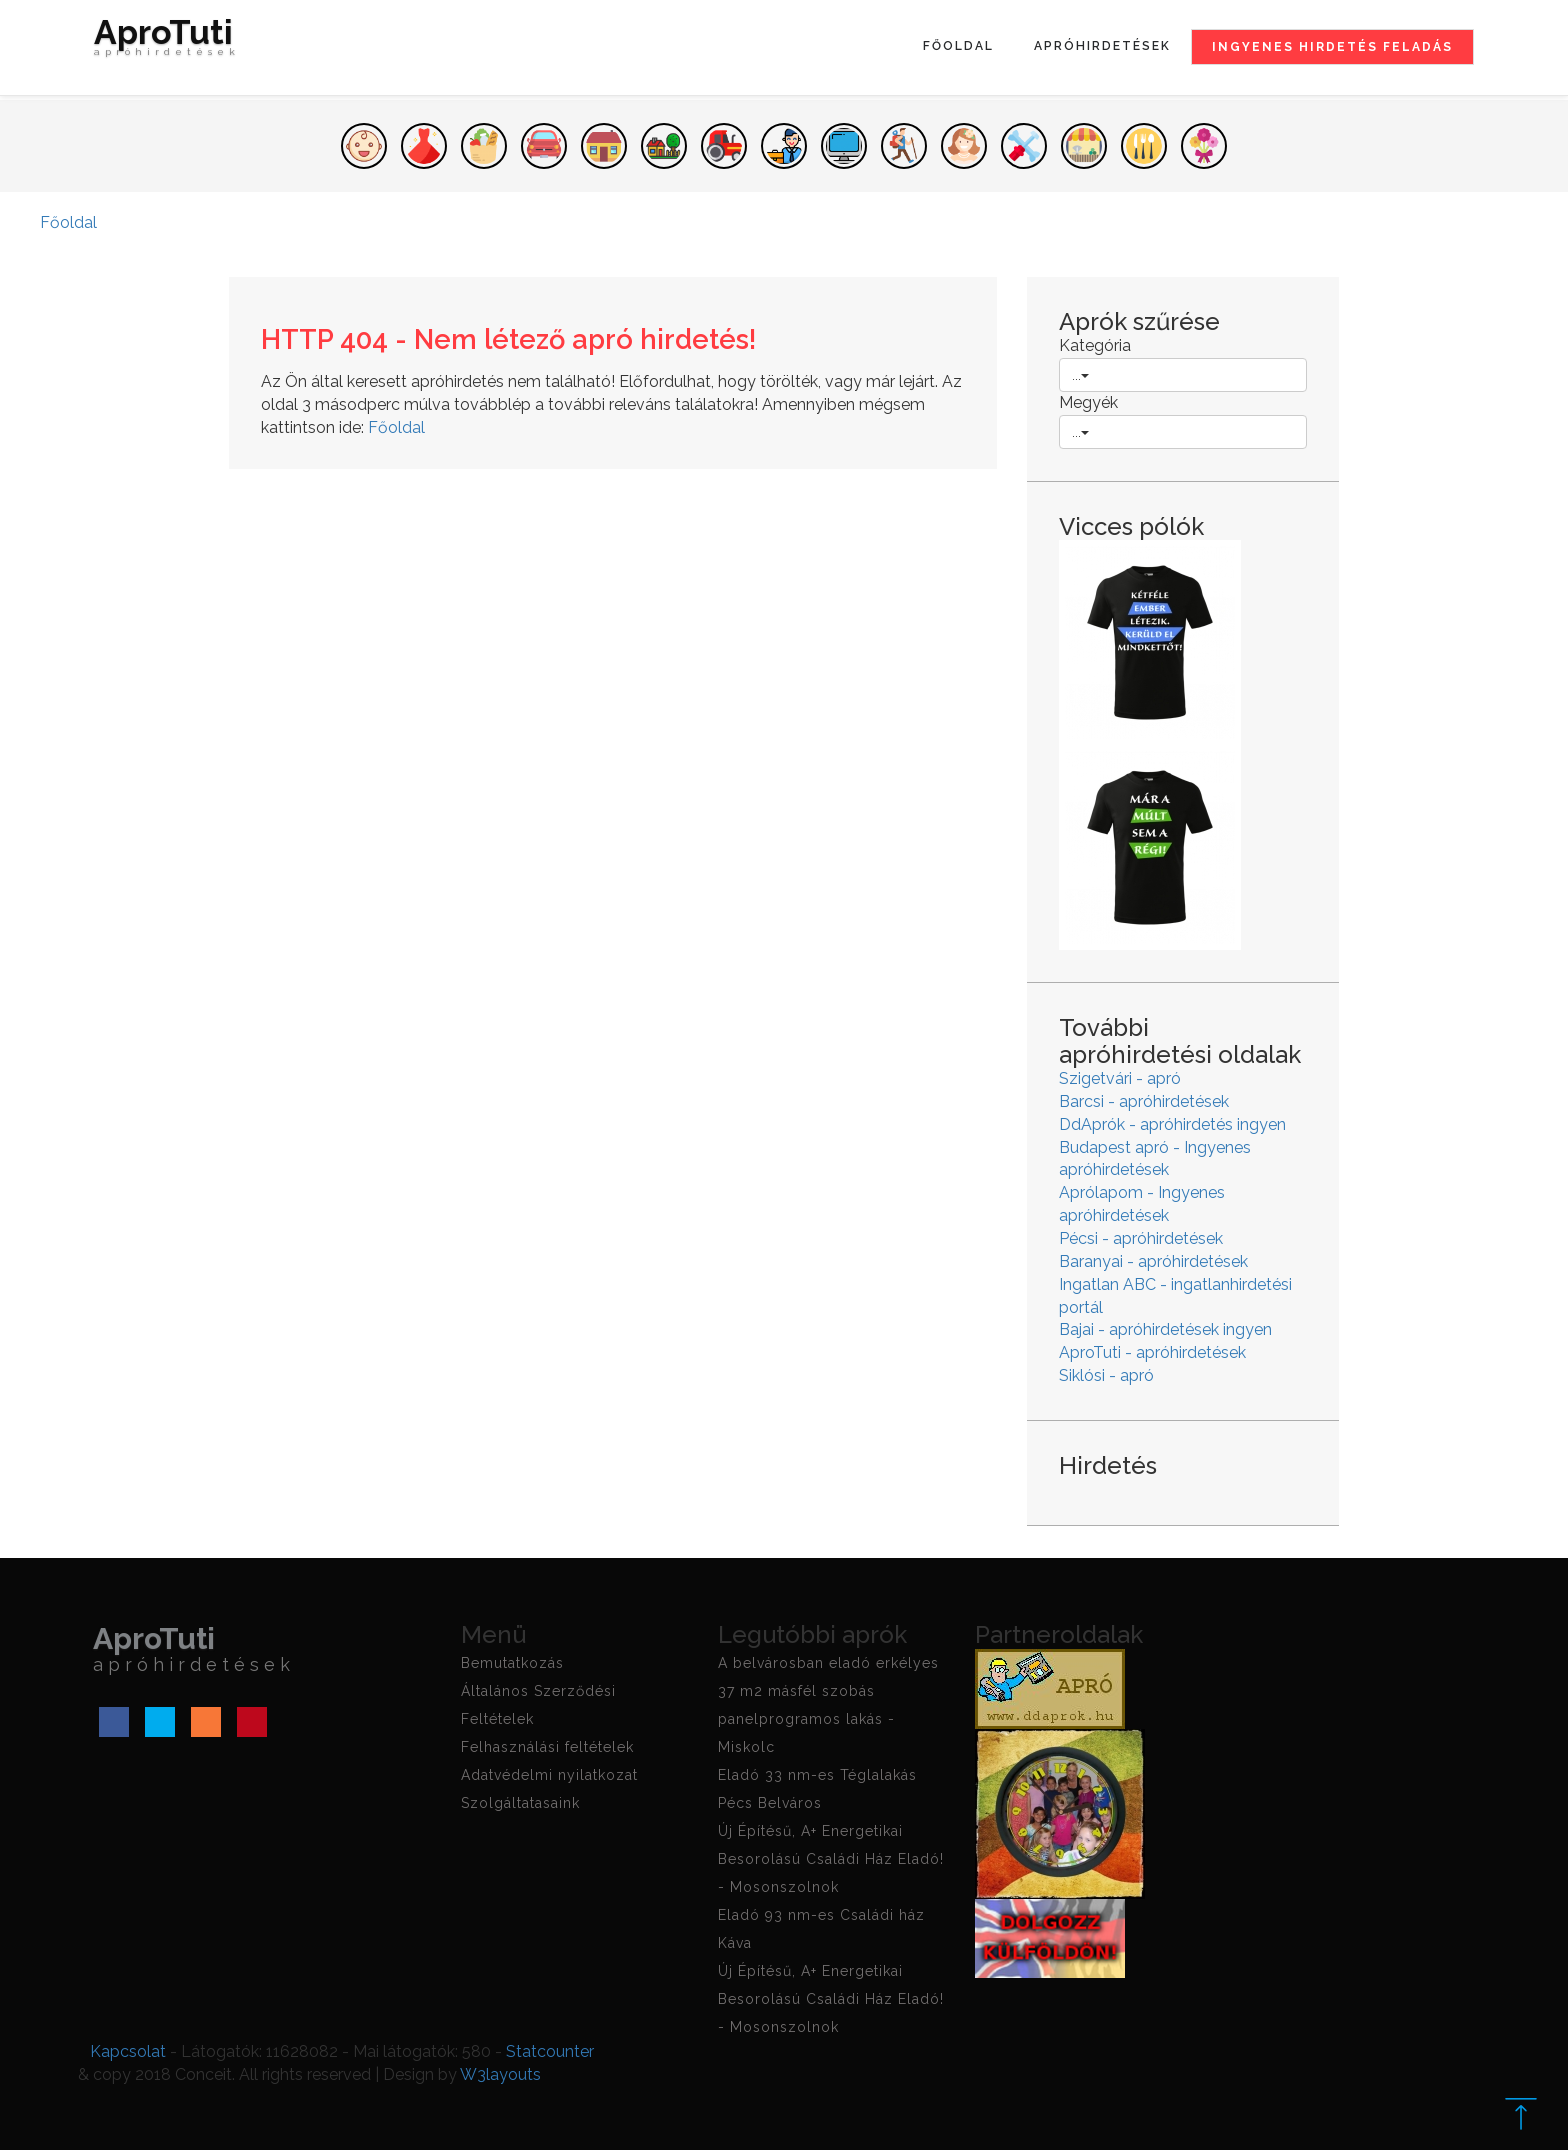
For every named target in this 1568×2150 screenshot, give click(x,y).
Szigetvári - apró (1120, 1078)
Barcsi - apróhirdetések (1144, 1101)
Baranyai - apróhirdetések (1153, 1261)
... (1080, 375)
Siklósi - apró (1106, 1375)
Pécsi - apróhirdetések (1141, 1238)
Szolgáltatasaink (520, 1803)
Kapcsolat (128, 2051)
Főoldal (958, 46)
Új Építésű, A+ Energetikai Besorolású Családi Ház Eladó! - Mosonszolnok (831, 1859)
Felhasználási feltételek (547, 1747)
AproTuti (167, 42)
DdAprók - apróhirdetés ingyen (1172, 1124)
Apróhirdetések (1102, 46)
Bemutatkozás (512, 1663)
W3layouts (500, 2074)
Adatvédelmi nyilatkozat (549, 1775)
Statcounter (550, 2051)
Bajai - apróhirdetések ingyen (1165, 1329)
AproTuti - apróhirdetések (1152, 1352)
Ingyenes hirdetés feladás (1332, 47)
